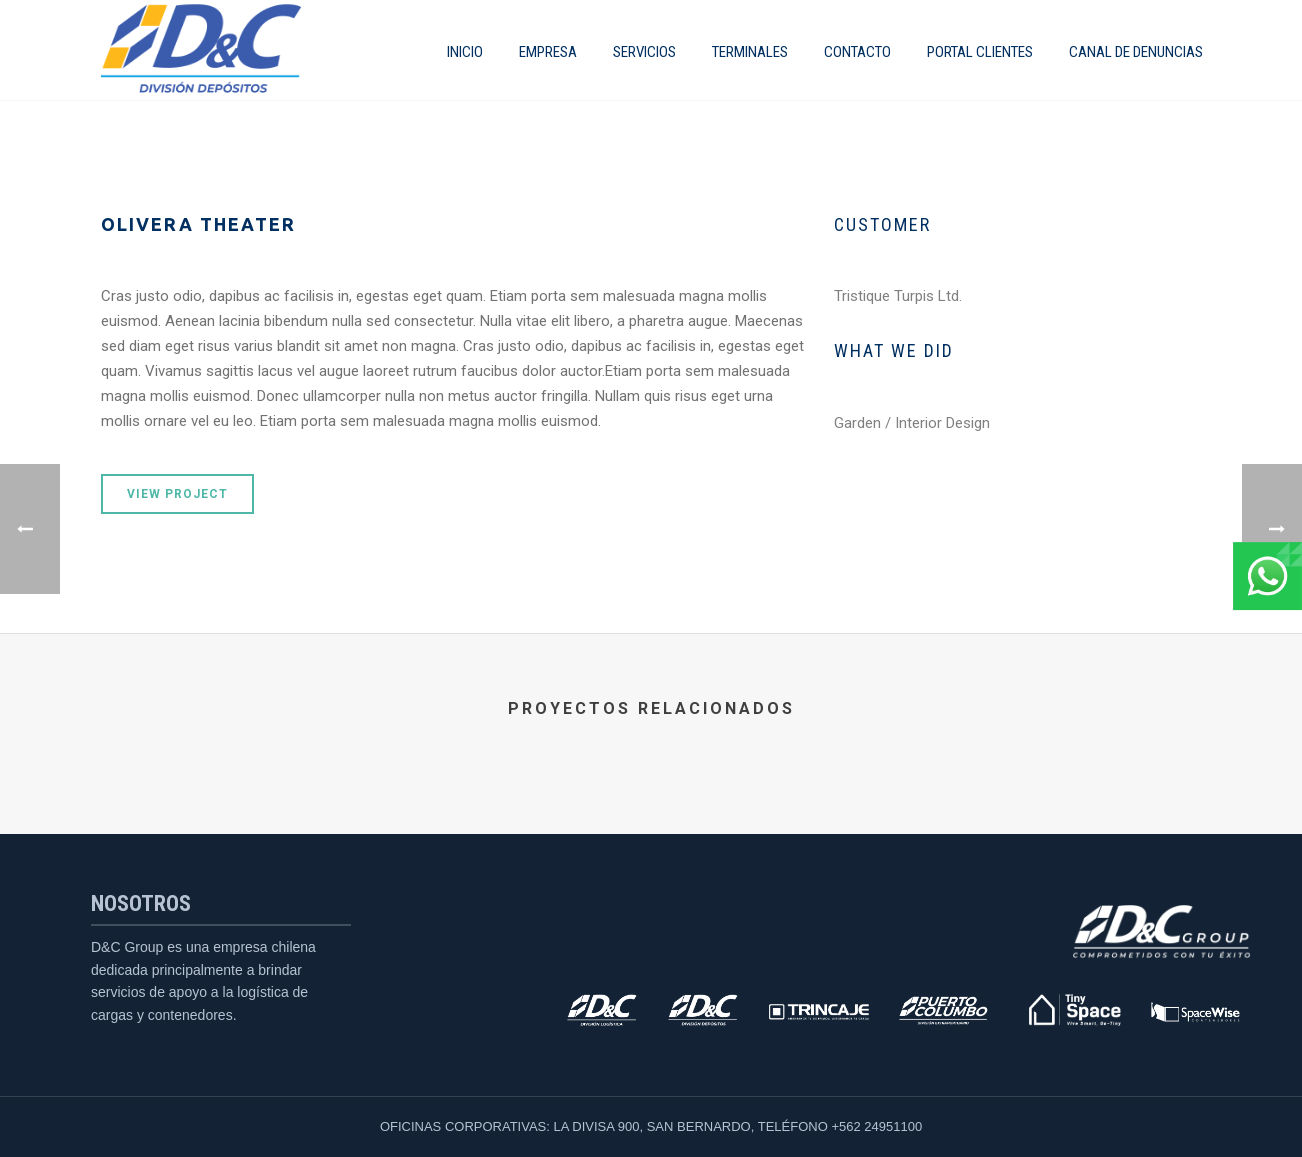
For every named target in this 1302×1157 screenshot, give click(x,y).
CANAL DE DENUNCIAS (1136, 52)
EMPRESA (548, 52)
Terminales (750, 52)
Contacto (857, 52)
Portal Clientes (980, 52)
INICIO (465, 52)
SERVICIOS (644, 52)
